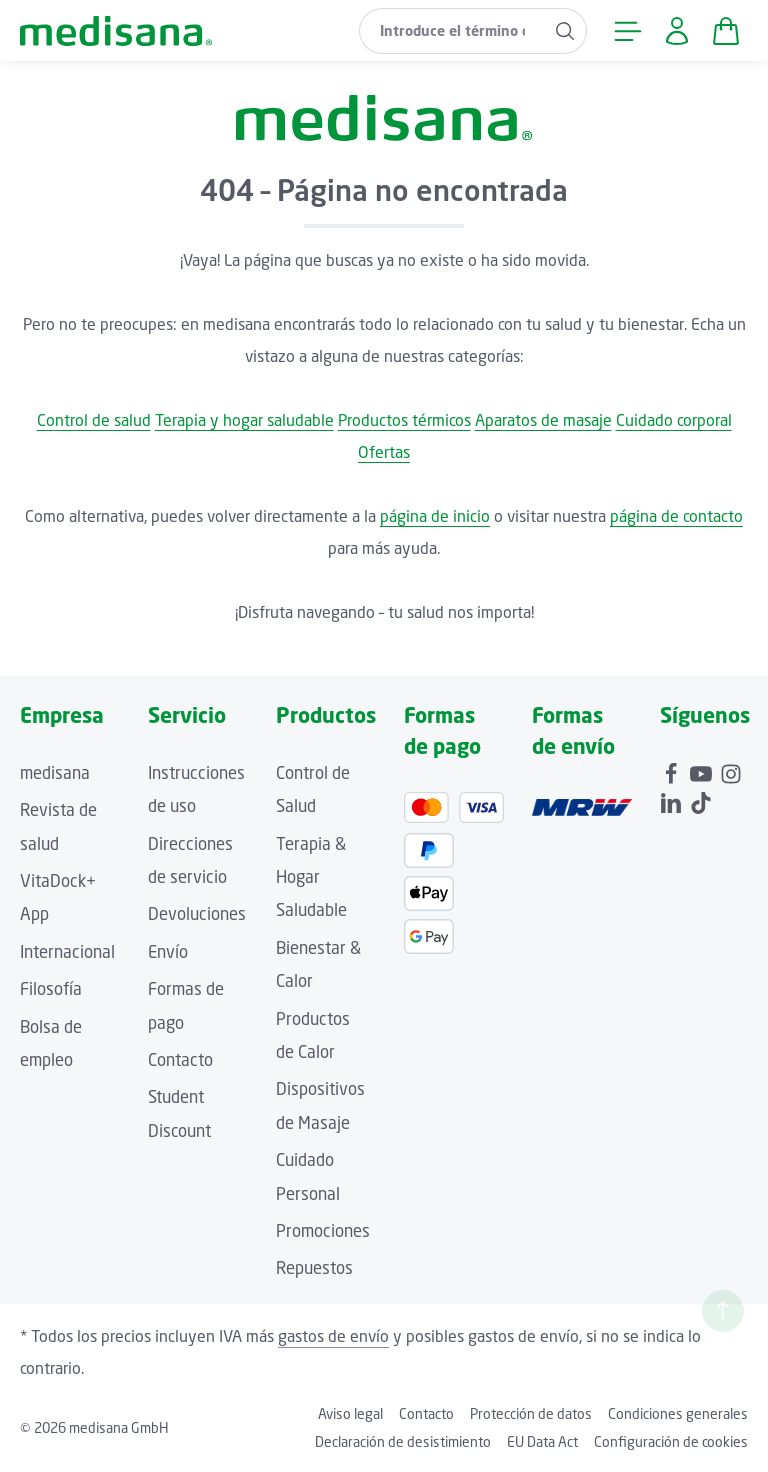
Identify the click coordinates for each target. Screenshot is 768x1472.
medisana (55, 773)
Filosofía (51, 989)
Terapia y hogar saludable (244, 420)
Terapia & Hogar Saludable (311, 877)
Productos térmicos (404, 420)
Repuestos (314, 1268)
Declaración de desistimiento (403, 1441)
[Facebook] (673, 771)
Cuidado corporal (674, 420)
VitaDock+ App (58, 897)
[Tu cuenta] (676, 30)
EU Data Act (542, 1441)
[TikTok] (701, 800)
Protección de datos (531, 1413)
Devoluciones (197, 914)
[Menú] (627, 30)
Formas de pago (186, 1005)
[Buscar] (565, 31)
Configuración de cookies (671, 1441)
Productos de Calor (313, 1035)
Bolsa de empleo (51, 1043)
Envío (168, 952)
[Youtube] (703, 771)
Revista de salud (58, 826)
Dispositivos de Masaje (320, 1105)
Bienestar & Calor (318, 964)
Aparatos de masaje (543, 420)
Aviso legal (350, 1413)
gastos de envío (333, 1336)
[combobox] (452, 31)
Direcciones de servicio (190, 860)
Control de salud (94, 420)
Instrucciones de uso (196, 789)
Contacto (180, 1060)
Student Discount (179, 1113)
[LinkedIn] (673, 800)
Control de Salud (313, 789)
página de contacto (676, 516)
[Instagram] (731, 771)
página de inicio (435, 516)
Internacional (67, 952)
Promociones (323, 1231)
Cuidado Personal (308, 1176)
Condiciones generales (678, 1413)
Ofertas (384, 452)
